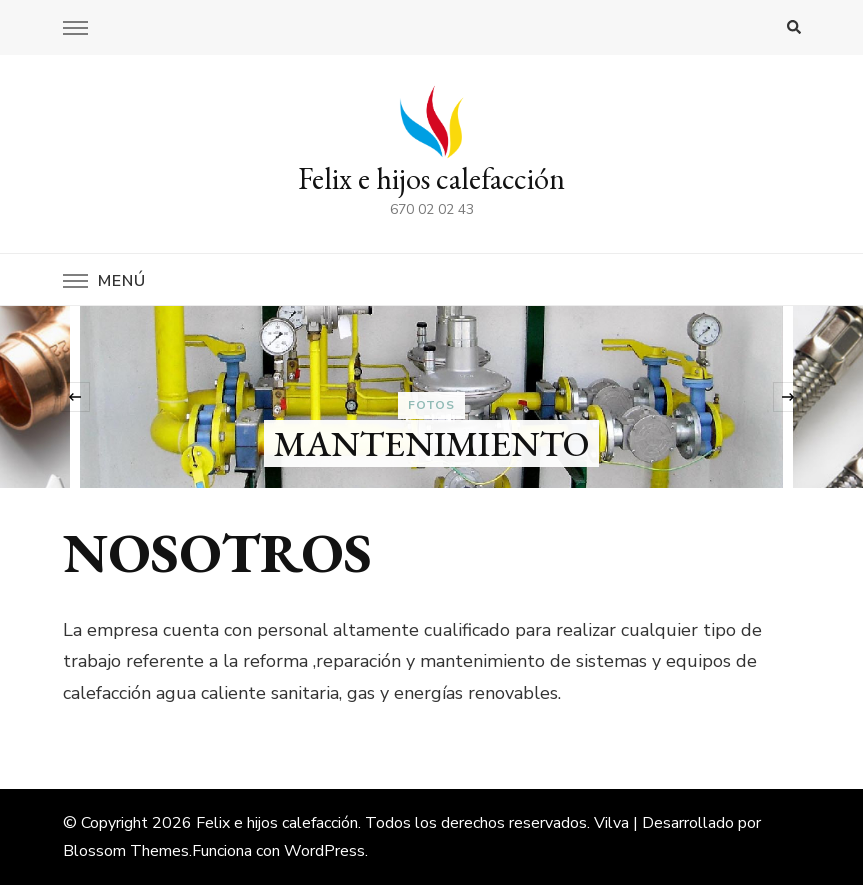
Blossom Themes (126, 851)
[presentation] (75, 397)
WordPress (324, 851)
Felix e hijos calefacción (431, 178)
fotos (431, 405)
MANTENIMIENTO (431, 443)
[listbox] (431, 396)
